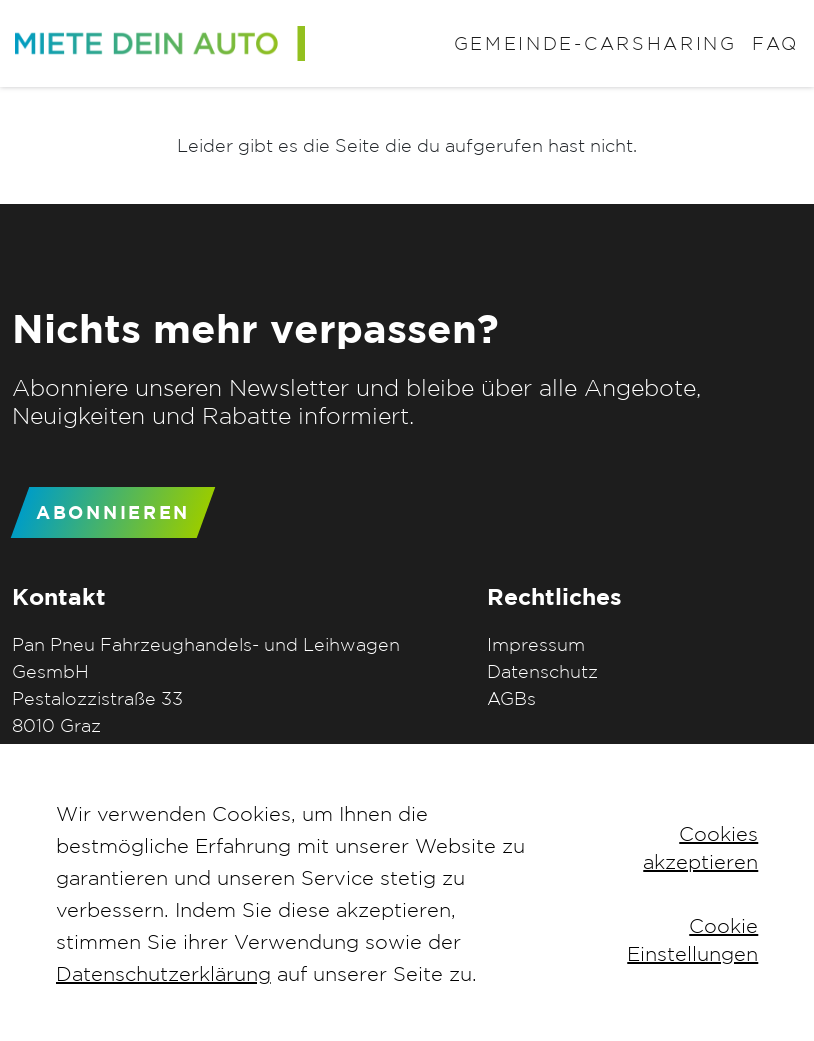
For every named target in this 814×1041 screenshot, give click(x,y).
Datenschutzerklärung (163, 973)
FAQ (775, 43)
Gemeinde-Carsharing (595, 43)
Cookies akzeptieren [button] (700, 847)
